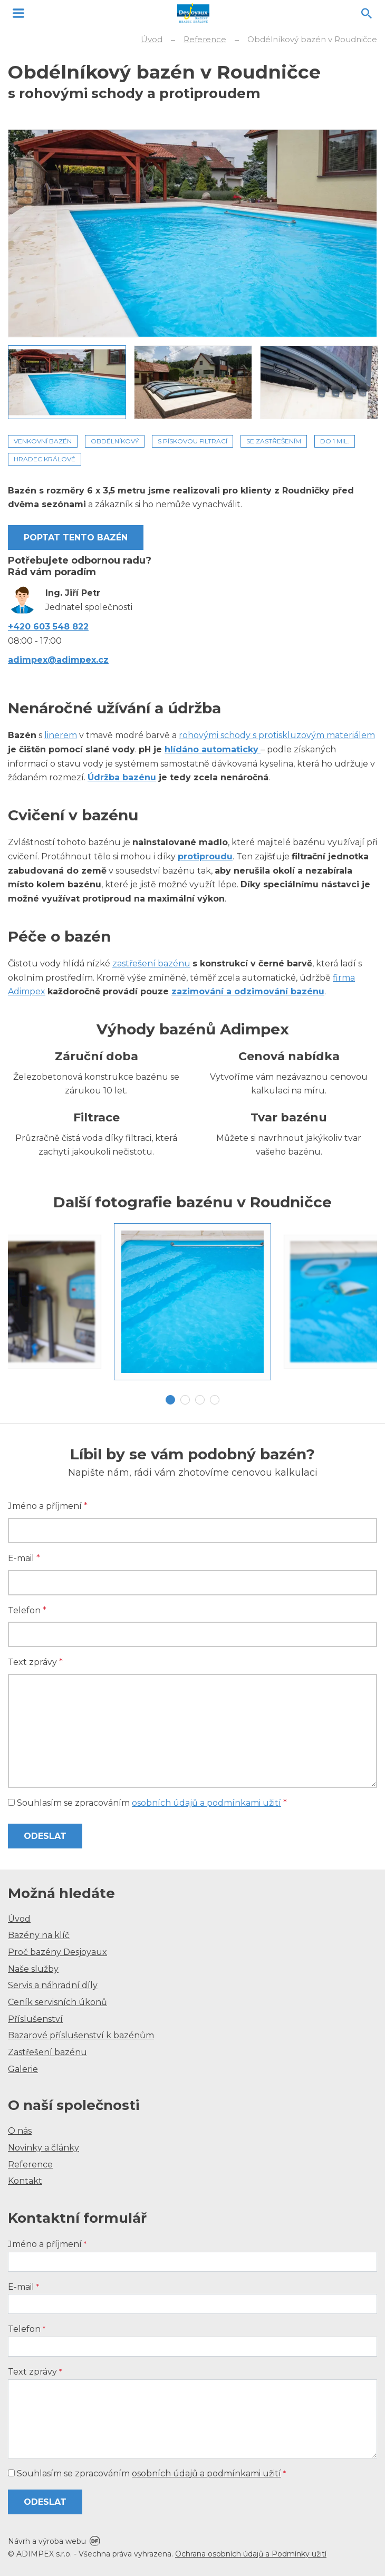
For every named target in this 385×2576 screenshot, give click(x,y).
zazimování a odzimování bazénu (247, 991)
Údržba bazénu (122, 777)
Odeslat (45, 1836)
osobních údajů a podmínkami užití (206, 1803)
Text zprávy (35, 1662)
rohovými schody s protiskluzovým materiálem (277, 735)
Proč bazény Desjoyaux (57, 1952)
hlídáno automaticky (211, 749)
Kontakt (25, 2181)
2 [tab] (185, 1400)
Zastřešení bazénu (47, 2052)
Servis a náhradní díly (53, 1985)
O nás (20, 2131)
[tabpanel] (192, 1302)
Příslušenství (35, 2019)
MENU (18, 13)
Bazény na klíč (39, 1935)
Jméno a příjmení (48, 1506)
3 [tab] (200, 1400)
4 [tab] (214, 1400)
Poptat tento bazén (76, 537)
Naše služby (33, 1969)
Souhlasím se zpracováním (147, 1803)
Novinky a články (43, 2148)
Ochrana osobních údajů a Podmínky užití (250, 2554)
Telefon (27, 1610)
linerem (60, 735)
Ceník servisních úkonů (57, 2002)
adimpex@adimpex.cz (58, 660)
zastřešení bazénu (151, 963)
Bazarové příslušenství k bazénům (81, 2035)
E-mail (24, 1558)
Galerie (23, 2069)
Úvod (19, 1919)
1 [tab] (170, 1400)
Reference (30, 2164)
